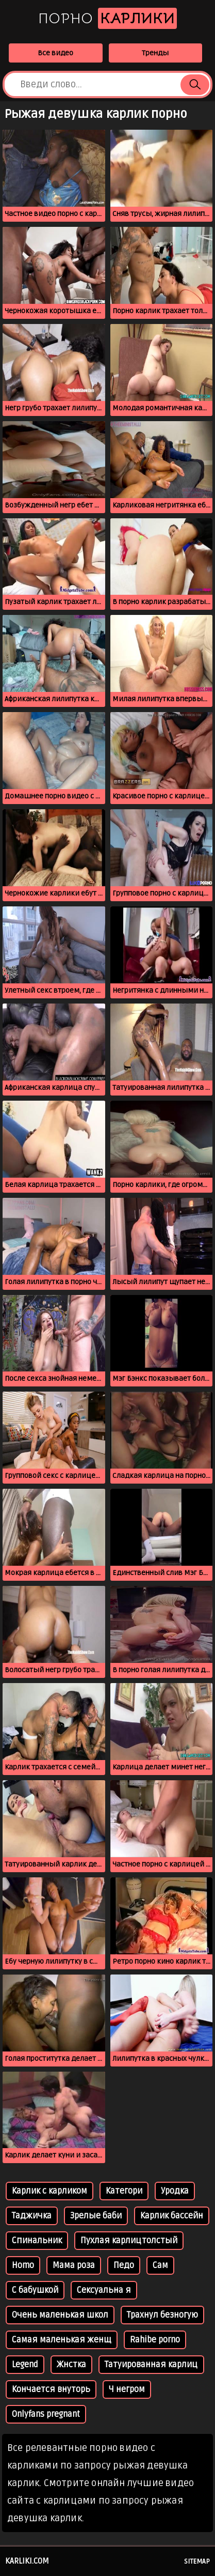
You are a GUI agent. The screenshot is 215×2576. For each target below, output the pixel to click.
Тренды (155, 53)
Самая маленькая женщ (61, 2340)
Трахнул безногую (162, 2315)
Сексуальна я (104, 2290)
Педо (123, 2265)
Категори (124, 2191)
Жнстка (71, 2364)
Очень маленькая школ (60, 2315)
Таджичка (32, 2216)
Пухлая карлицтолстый (128, 2240)
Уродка (175, 2191)
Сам (160, 2265)
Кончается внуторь (51, 2389)
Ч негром (127, 2389)
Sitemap (197, 2561)
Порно (107, 18)
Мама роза (74, 2265)
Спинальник (37, 2240)
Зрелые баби (96, 2216)
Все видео (55, 53)
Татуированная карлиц (151, 2364)
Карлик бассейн (171, 2216)
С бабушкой (35, 2290)
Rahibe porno (155, 2340)
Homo (23, 2265)
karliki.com (27, 2561)
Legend (25, 2364)
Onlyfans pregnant (46, 2414)
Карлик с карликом (49, 2191)
